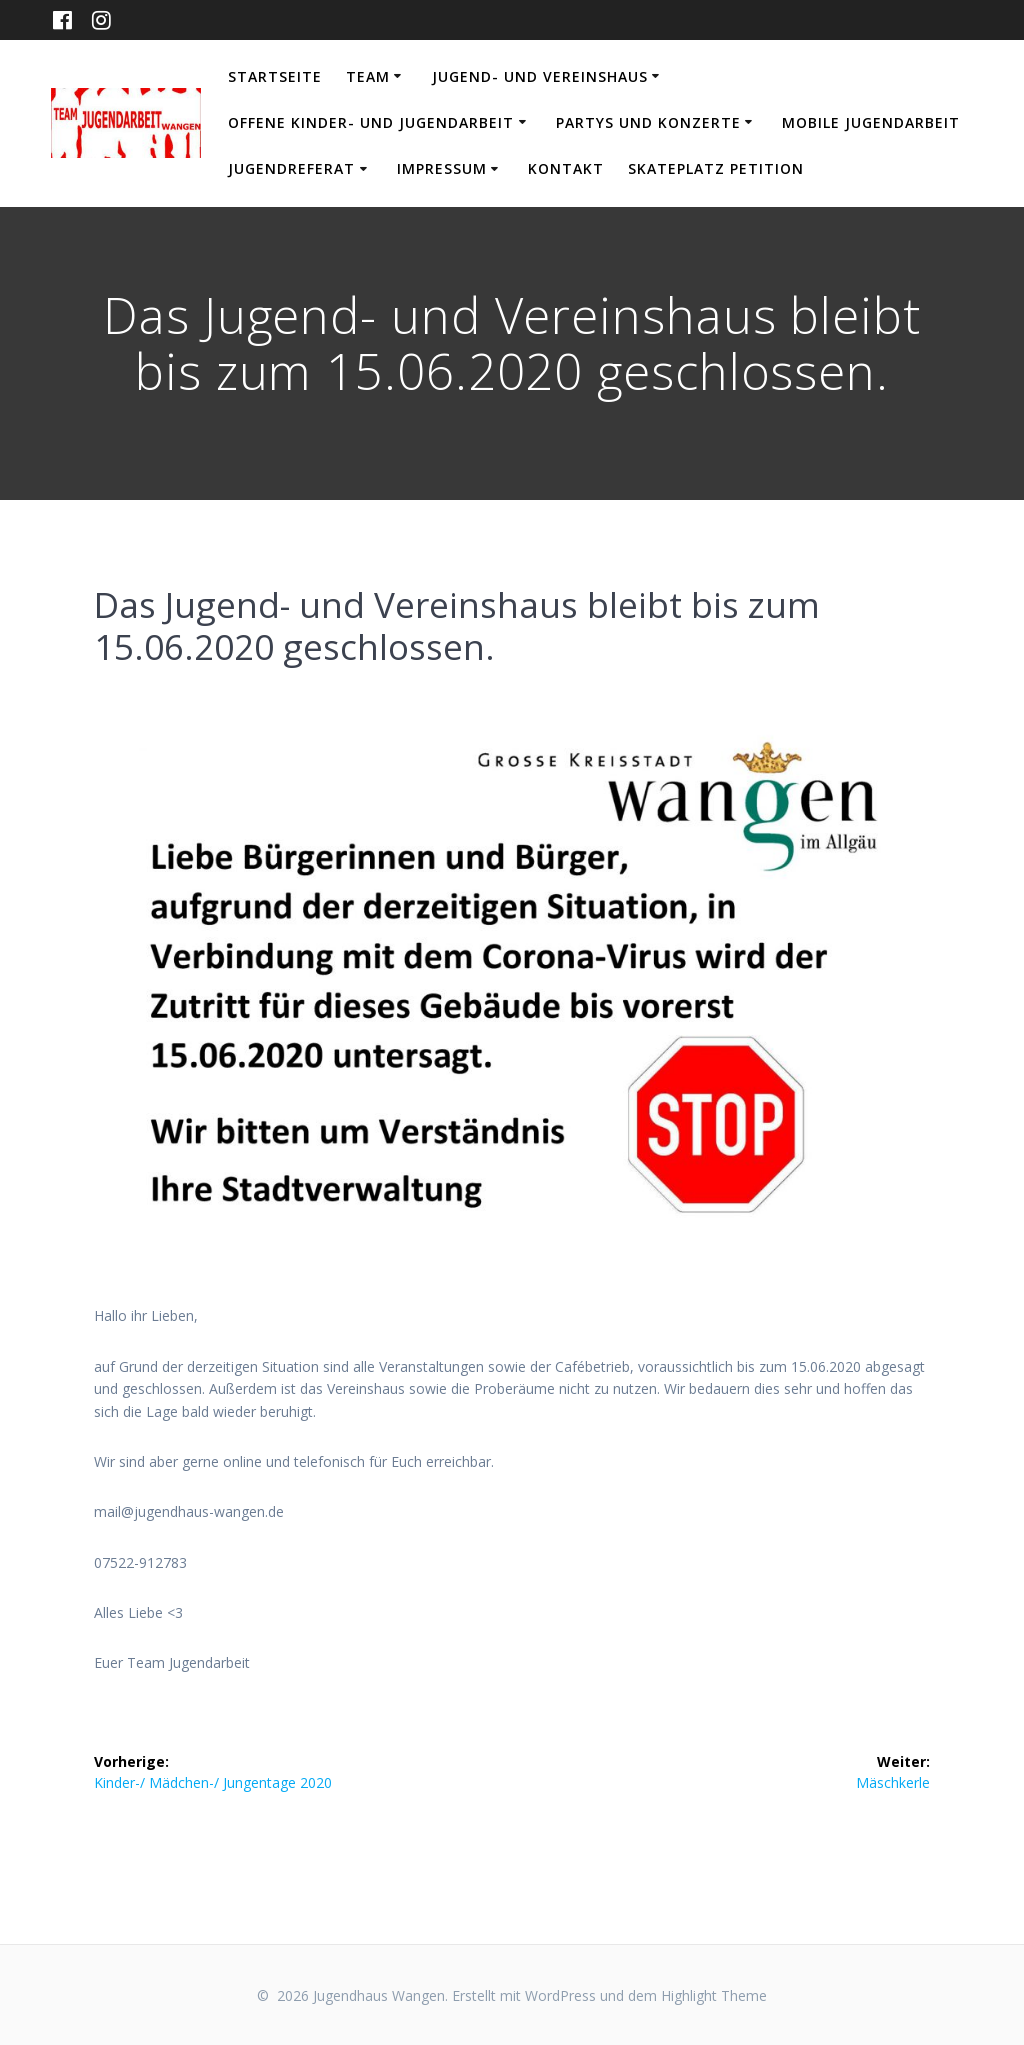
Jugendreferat (291, 168)
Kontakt (566, 168)
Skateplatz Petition (716, 168)
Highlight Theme (714, 1995)
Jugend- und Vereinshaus (540, 76)
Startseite (275, 76)
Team (368, 76)
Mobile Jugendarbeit (871, 122)
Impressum (442, 168)
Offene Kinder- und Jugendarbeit (371, 122)
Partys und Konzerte (648, 122)
